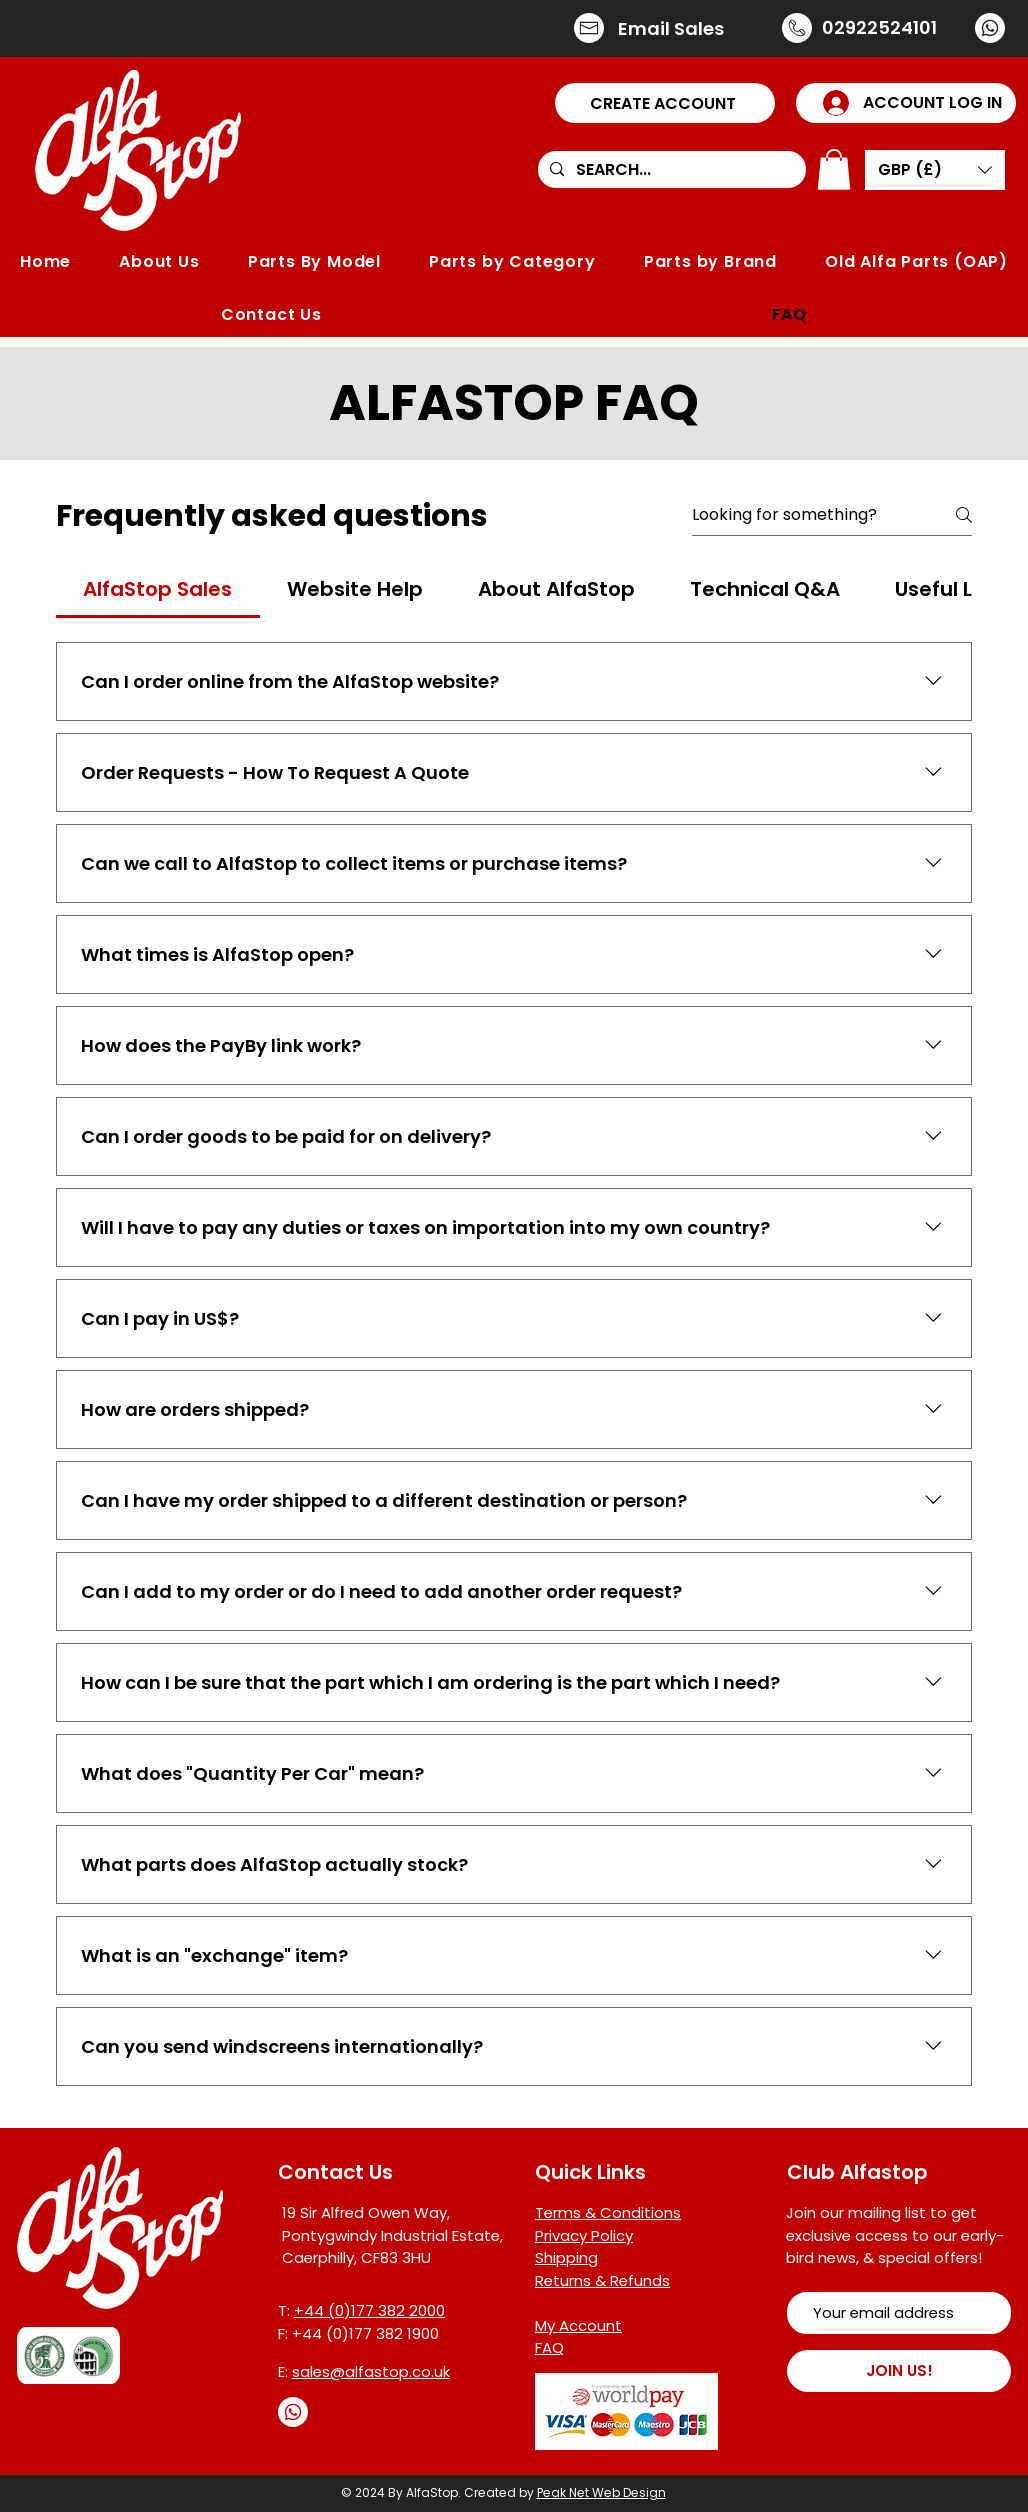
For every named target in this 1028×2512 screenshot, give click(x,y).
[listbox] (935, 170)
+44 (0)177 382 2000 (369, 2310)
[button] (665, 103)
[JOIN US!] (899, 2371)
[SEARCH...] (670, 170)
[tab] (158, 589)
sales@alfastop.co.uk (371, 2371)
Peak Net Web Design (601, 2492)
